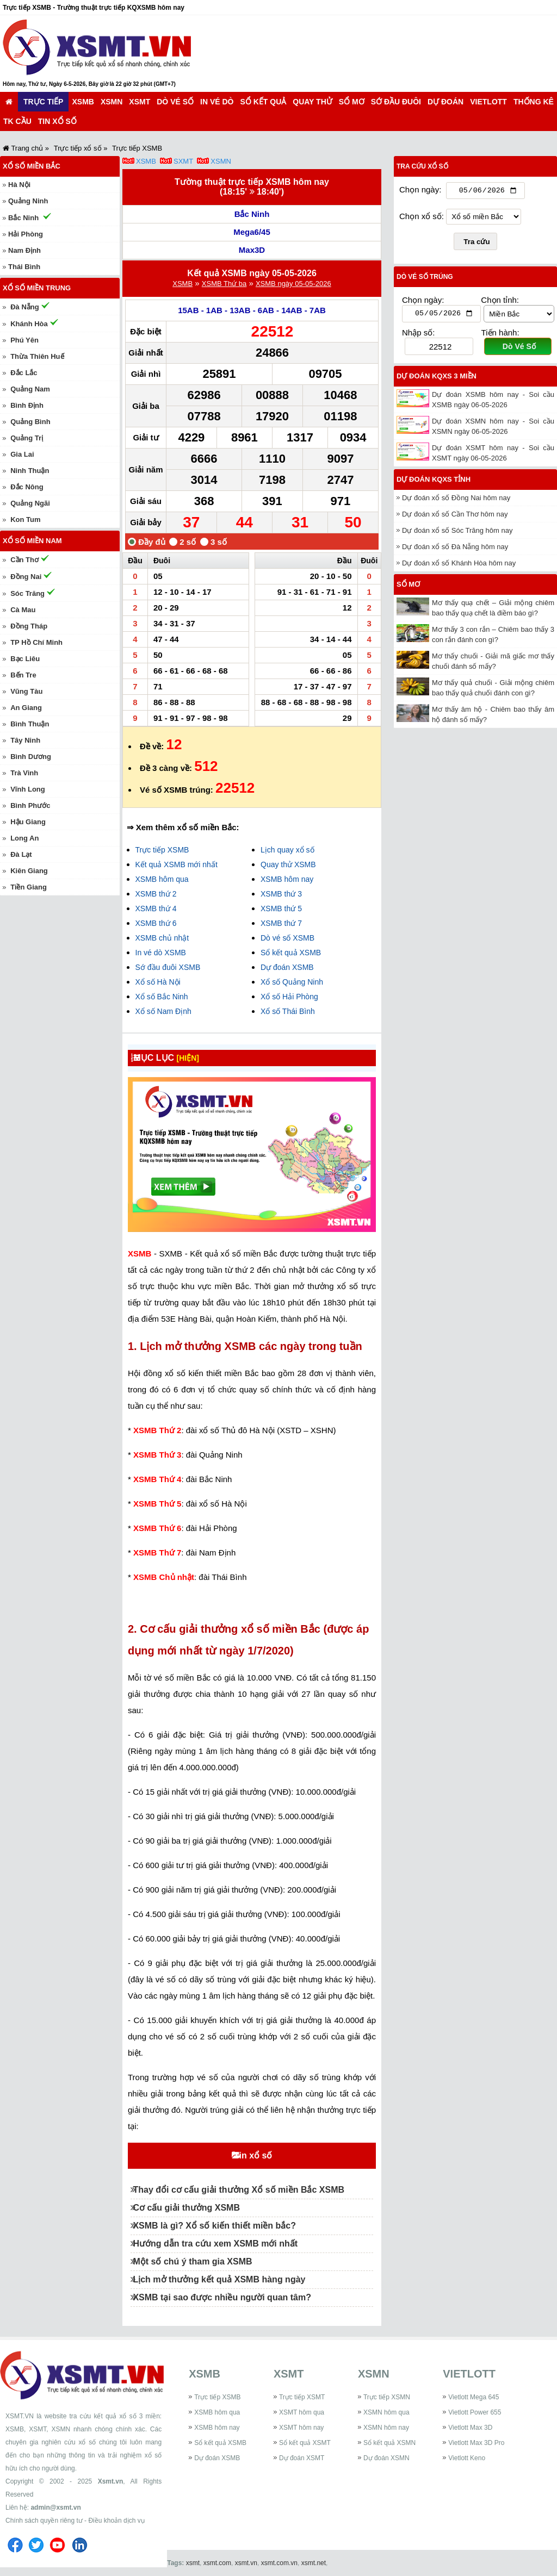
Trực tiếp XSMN (386, 2397)
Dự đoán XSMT (301, 2458)
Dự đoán (445, 101)
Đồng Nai (25, 577)
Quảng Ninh (28, 201)
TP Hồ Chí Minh (36, 642)
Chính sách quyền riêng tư (44, 2520)
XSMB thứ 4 (156, 908)
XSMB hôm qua (162, 879)
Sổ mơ (351, 101)
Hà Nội (19, 185)
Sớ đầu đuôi (396, 101)
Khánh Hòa (29, 324)
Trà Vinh (24, 773)
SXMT (183, 161)
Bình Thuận (29, 724)
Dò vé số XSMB (287, 938)
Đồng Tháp (28, 626)
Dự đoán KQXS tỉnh (434, 482)
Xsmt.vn (110, 2481)
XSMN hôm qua (386, 2412)
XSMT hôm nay (301, 2427)
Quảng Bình (30, 422)
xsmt (193, 2563)
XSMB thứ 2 (156, 893)
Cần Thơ (24, 560)
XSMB (83, 101)
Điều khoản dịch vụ (116, 2520)
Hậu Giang (28, 822)
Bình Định (27, 405)
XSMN (111, 101)
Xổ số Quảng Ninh (292, 982)
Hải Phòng (25, 234)
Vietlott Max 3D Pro (476, 2443)
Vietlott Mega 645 (473, 2397)
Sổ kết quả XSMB (291, 952)
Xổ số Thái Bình (288, 1011)
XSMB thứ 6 (156, 923)
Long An (24, 838)
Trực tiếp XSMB (162, 849)
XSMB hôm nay (287, 879)
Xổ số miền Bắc (31, 166)
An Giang (26, 708)
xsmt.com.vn (279, 2563)
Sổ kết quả (263, 101)
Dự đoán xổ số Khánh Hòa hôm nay (459, 566)
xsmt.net (313, 2563)
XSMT (139, 101)
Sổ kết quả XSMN (389, 2443)
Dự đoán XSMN (386, 2458)
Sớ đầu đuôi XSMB (168, 967)
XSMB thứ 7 (281, 923)
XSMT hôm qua (301, 2412)
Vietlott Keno (466, 2458)
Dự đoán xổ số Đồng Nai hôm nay (456, 500)
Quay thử (312, 101)
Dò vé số (175, 101)
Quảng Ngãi (30, 503)
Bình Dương (30, 756)
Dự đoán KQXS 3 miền (436, 379)
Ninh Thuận (29, 470)
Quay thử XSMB (288, 864)
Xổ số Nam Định (163, 1011)
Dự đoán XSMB (287, 967)
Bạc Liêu (25, 659)
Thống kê (533, 101)
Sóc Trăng (27, 593)
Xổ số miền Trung (37, 288)
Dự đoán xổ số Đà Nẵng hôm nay (455, 549)
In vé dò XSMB (160, 952)
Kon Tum (25, 519)
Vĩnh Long (27, 789)
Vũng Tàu (26, 691)
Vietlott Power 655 (474, 2412)
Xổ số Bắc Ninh (161, 996)
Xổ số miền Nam (32, 541)
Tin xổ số (57, 121)
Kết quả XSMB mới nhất (176, 864)
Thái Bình (24, 267)
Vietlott (488, 101)
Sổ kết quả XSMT (305, 2443)
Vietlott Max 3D (470, 2427)
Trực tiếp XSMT (302, 2397)
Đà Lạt (21, 854)
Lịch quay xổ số (287, 849)
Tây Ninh (25, 740)
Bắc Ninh (252, 214)
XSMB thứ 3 (281, 893)
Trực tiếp (43, 101)
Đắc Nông (26, 487)
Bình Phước (30, 805)
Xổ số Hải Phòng (289, 996)
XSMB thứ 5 (281, 908)
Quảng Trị (26, 438)
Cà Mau (22, 610)
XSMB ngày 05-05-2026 (293, 283)
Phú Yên (24, 340)
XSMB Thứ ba (224, 283)
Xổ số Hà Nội (158, 982)
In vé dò (216, 101)
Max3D (252, 249)
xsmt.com (217, 2563)
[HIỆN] (196, 1058)
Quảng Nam (30, 389)
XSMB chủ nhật (162, 938)
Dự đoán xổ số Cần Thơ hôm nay (455, 517)
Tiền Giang (28, 887)
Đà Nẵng (24, 307)
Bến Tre (23, 675)
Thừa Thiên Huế (37, 356)
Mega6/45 (251, 232)
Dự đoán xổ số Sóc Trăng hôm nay (457, 533)
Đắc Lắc (23, 373)
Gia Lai (22, 454)
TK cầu (17, 121)
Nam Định (24, 250)
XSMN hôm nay (386, 2427)
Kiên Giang (29, 871)
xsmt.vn (246, 2563)
